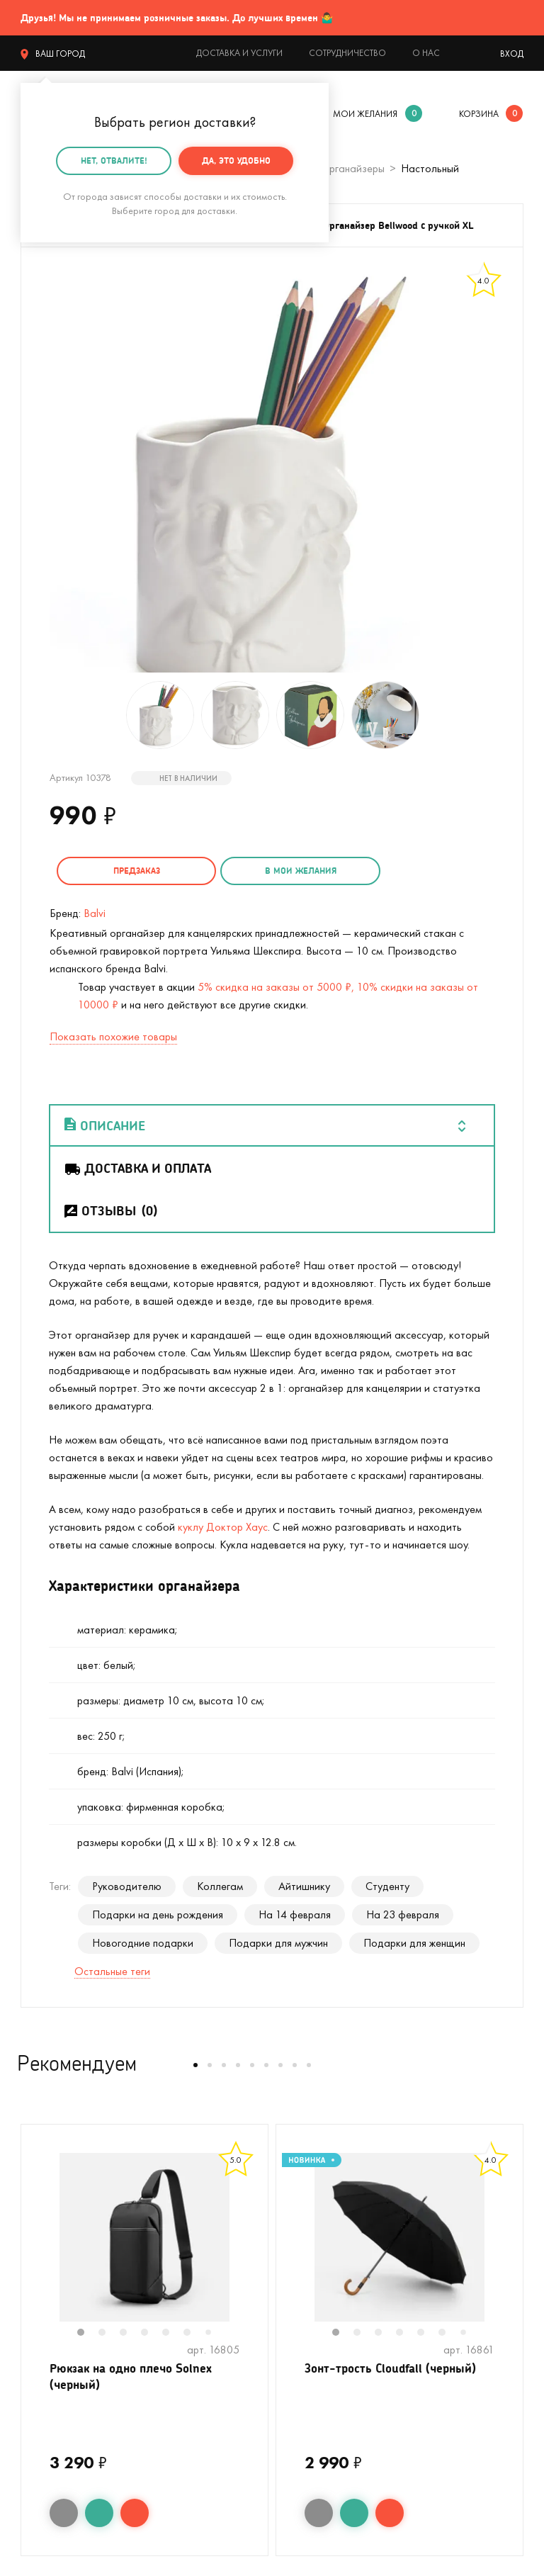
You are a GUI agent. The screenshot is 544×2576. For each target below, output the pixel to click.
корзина (479, 114)
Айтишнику (304, 1884)
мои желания (365, 114)
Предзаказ (131, 870)
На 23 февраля (402, 1913)
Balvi (95, 911)
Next (253, 2245)
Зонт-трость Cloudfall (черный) (395, 2367)
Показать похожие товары (113, 1035)
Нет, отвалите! (114, 160)
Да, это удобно (236, 160)
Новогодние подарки (142, 1941)
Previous (35, 2245)
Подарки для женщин (414, 1941)
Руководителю (127, 1884)
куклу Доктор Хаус (223, 1525)
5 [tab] (173, 2332)
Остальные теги (112, 1969)
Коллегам (220, 1884)
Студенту (387, 1884)
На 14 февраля (295, 1913)
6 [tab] (194, 2332)
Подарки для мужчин (278, 1941)
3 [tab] (130, 2332)
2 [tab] (109, 2332)
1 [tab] (88, 2332)
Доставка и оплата (137, 1166)
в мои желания (284, 870)
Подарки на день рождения (157, 1913)
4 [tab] (151, 2332)
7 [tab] (213, 2332)
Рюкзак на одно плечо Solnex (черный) (136, 2376)
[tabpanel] (144, 2236)
